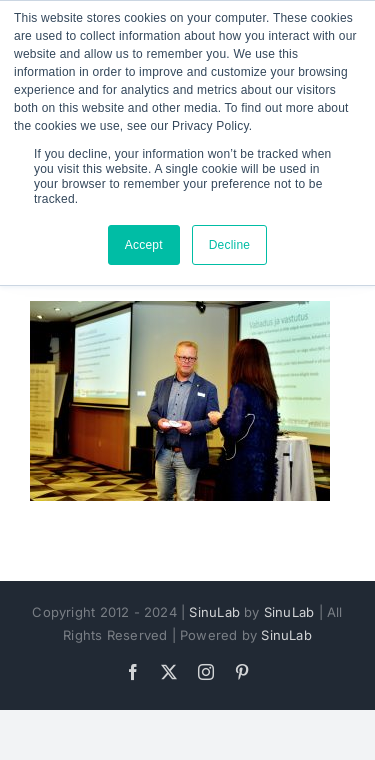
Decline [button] (230, 245)
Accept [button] (144, 245)
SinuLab (214, 612)
